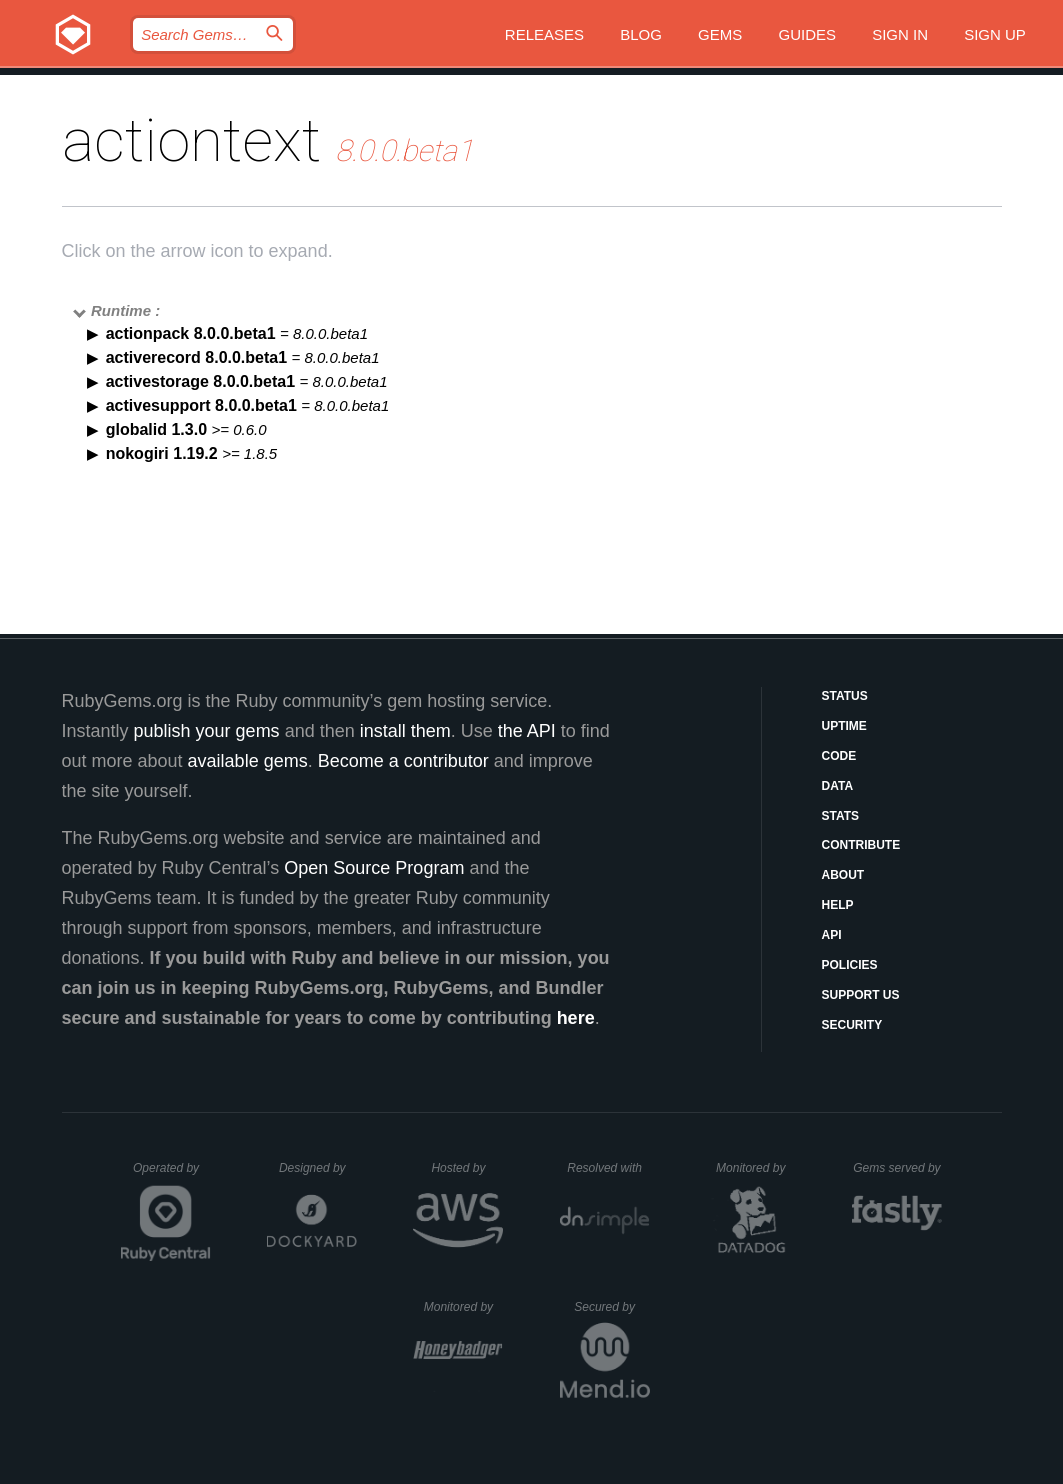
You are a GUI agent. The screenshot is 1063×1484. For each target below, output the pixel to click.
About (843, 875)
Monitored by (756, 1168)
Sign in (900, 34)
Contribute (861, 845)
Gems (720, 34)
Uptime (844, 726)
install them (405, 731)
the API (527, 731)
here (576, 1018)
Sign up (995, 34)
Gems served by (897, 1168)
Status (845, 696)
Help (838, 905)
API (832, 935)
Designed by (318, 1168)
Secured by (611, 1307)
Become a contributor (403, 761)
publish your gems (207, 731)
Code (839, 756)
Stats (841, 816)
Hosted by (467, 1168)
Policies (850, 965)
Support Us (861, 995)
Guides (807, 34)
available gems (248, 761)
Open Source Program (374, 868)
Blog (641, 34)
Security (852, 1025)
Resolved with (608, 1168)
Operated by (172, 1175)
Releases (544, 34)
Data (838, 786)
